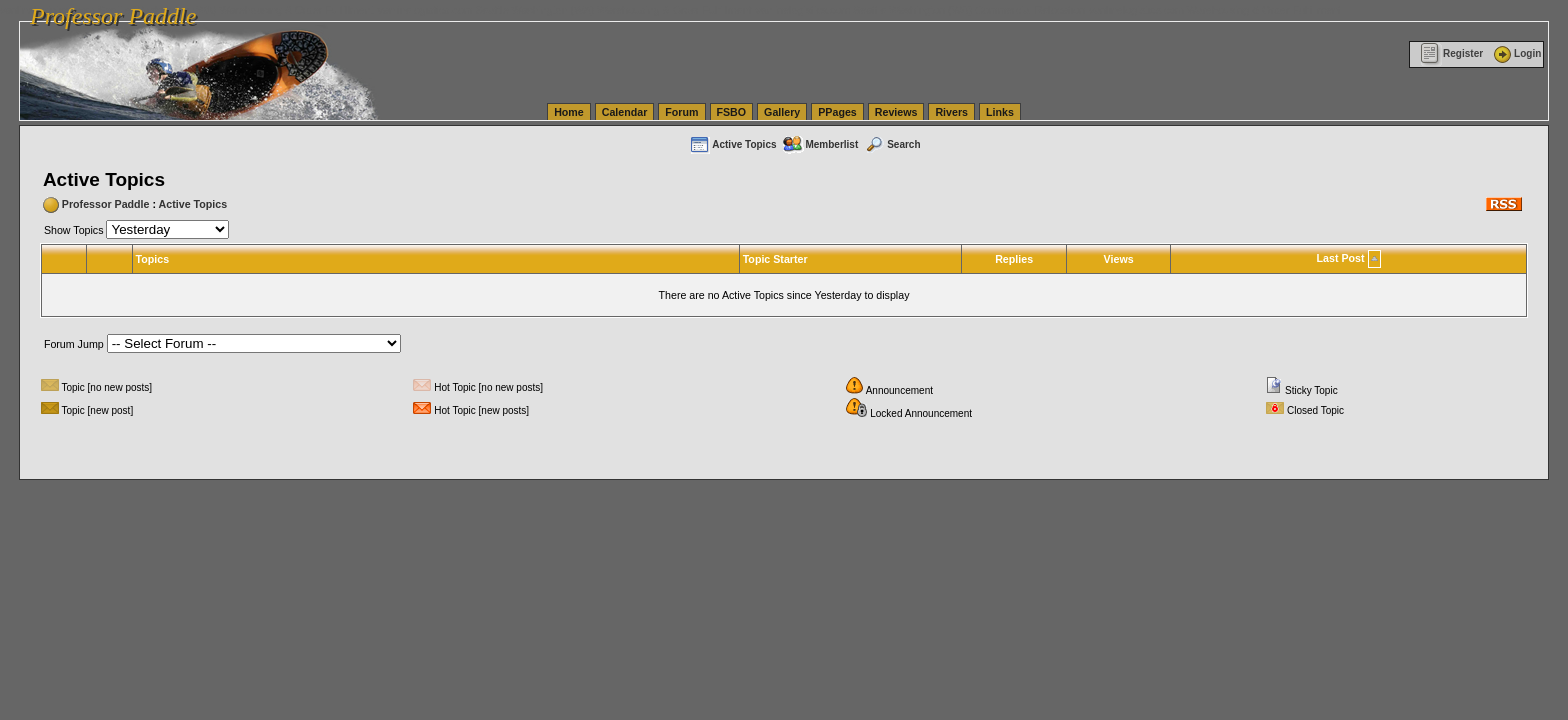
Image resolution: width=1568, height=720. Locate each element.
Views (1119, 259)
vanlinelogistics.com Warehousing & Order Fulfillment (1215, 10)
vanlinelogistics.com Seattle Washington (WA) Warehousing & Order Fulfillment (565, 10)
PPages (837, 112)
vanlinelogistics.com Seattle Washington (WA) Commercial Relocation (920, 10)
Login (1516, 53)
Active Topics (732, 144)
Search (892, 144)
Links (1000, 112)
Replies (1014, 259)
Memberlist (820, 144)
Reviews (896, 112)
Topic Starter (775, 259)
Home (569, 112)
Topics (153, 259)
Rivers (951, 112)
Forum (681, 112)
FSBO (732, 112)
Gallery (782, 112)
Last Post (1341, 258)
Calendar (625, 112)
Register (1451, 53)
